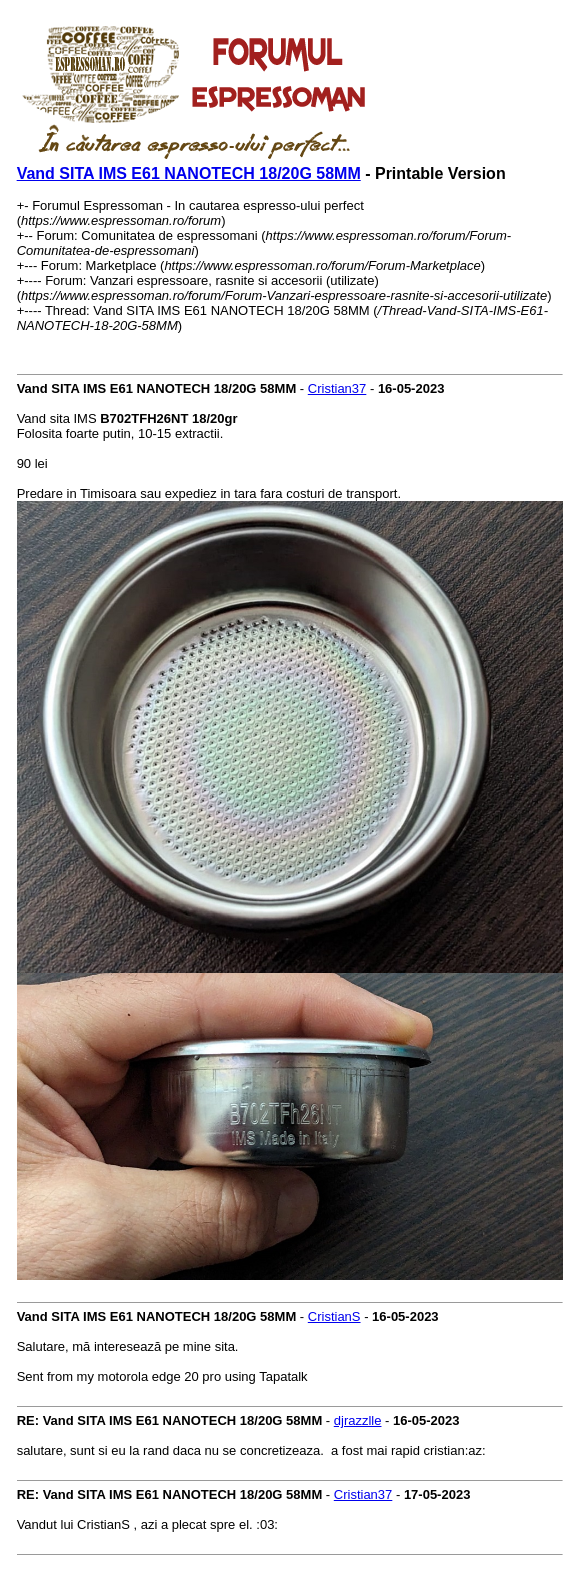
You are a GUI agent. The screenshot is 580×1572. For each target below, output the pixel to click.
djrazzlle (358, 1420)
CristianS (334, 1316)
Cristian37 (337, 388)
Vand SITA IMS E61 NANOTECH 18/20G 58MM (189, 173)
